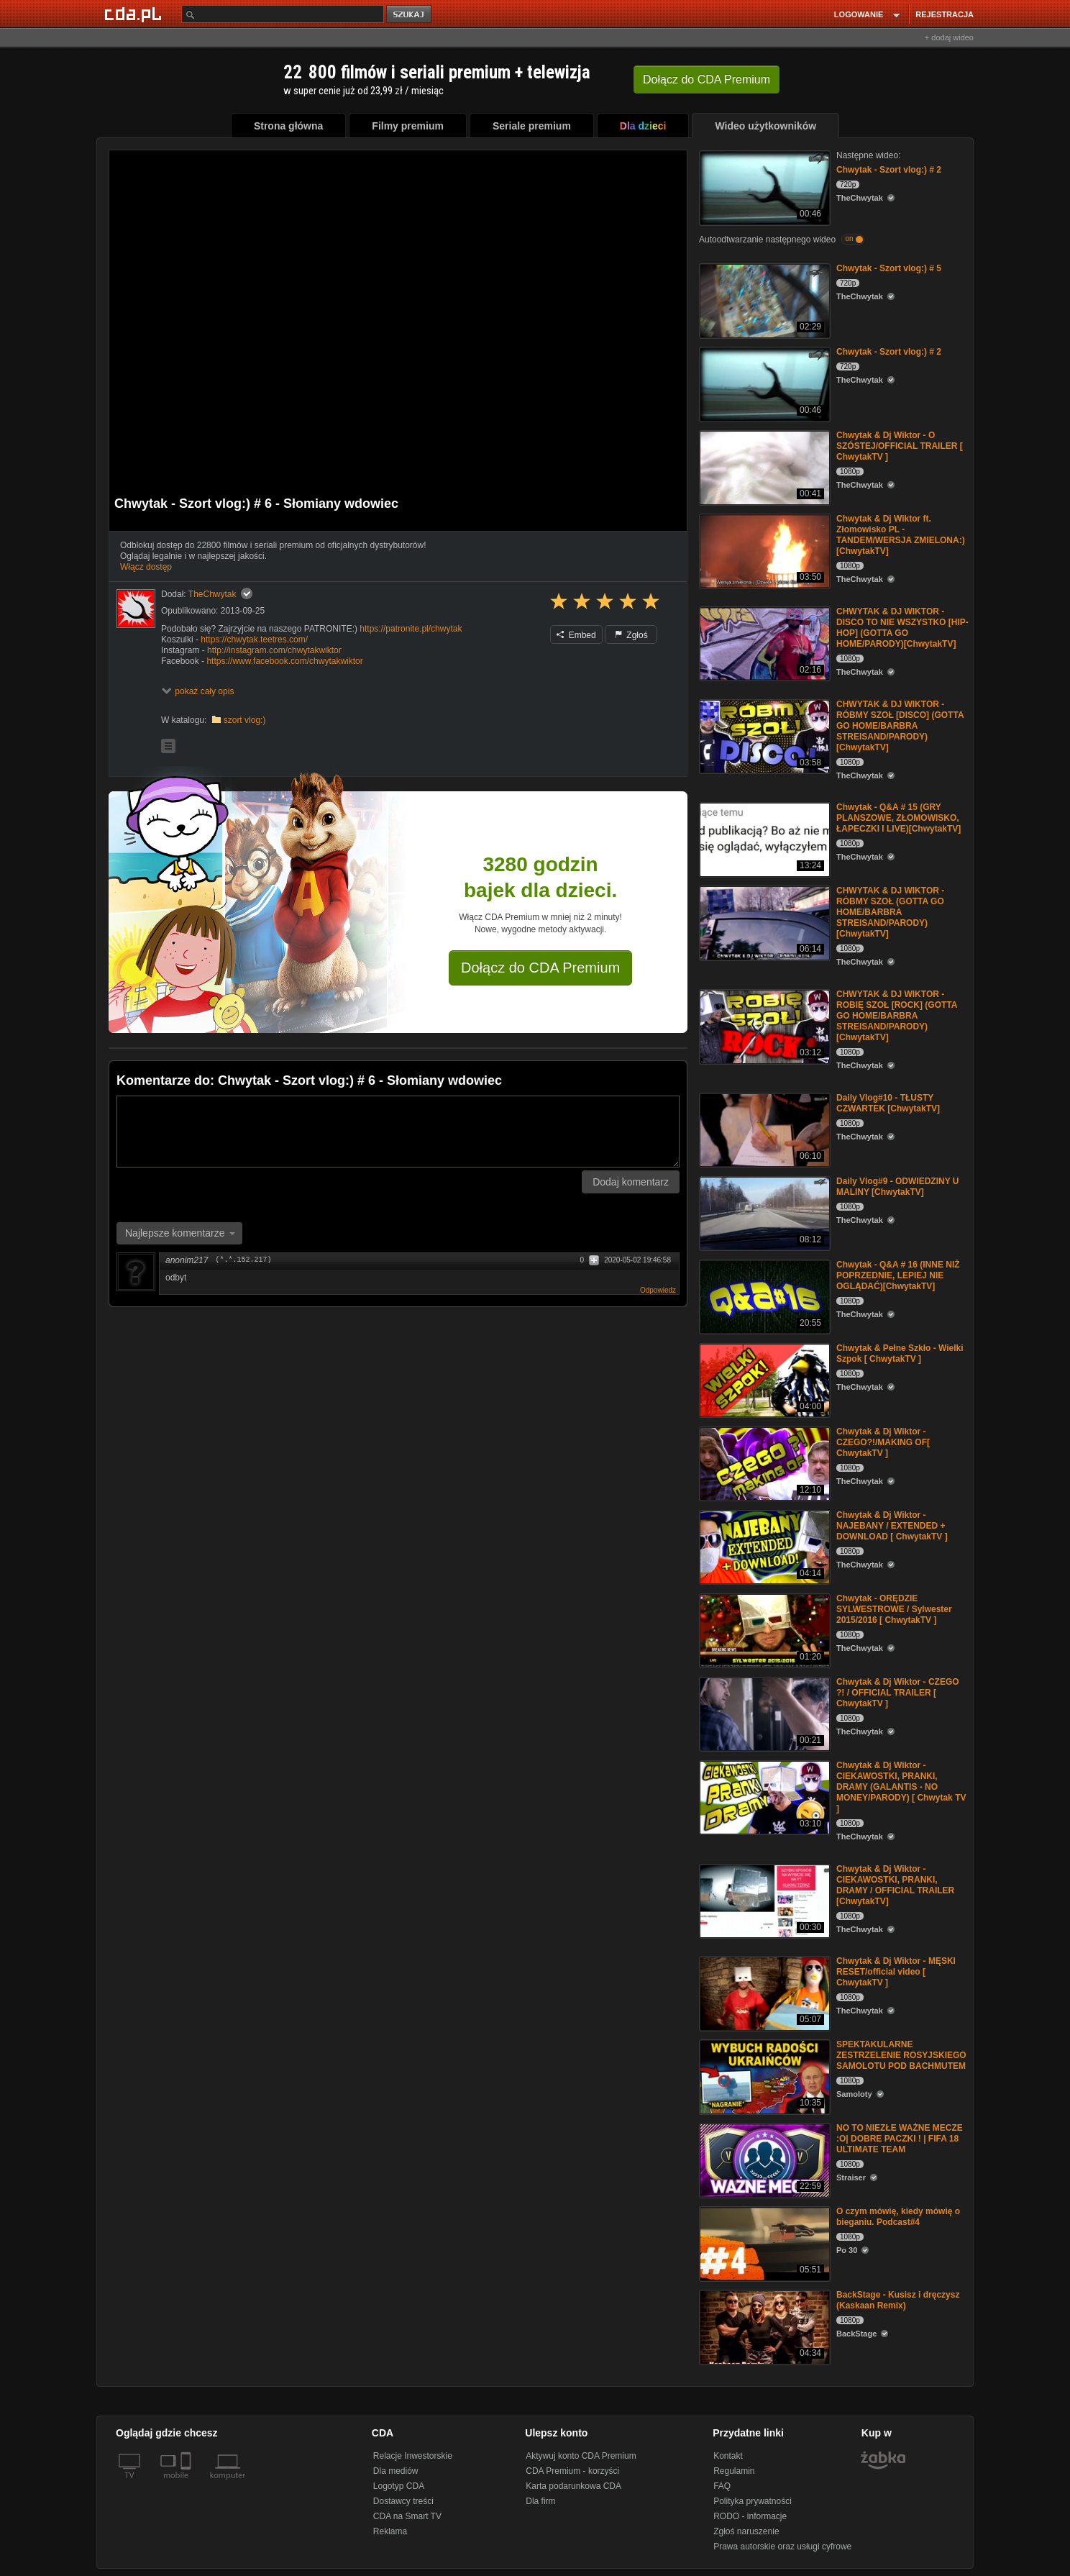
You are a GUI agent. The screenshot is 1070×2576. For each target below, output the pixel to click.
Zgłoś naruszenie (746, 2531)
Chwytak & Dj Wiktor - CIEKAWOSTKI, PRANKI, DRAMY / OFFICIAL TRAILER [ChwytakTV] (895, 1885)
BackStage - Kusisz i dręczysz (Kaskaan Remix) (897, 2300)
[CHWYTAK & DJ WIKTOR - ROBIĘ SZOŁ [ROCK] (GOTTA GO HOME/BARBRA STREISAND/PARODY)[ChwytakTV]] (763, 1025)
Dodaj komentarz (631, 1182)
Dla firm (540, 2501)
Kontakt (728, 2456)
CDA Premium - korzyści (572, 2471)
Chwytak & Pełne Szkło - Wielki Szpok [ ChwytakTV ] (900, 1353)
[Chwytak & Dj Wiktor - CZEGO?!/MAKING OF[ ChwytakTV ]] (763, 1462)
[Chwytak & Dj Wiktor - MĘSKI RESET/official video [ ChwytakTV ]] (763, 1992)
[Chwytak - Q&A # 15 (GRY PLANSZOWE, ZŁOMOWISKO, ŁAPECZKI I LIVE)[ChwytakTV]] (763, 838)
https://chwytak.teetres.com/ (254, 639)
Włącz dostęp (146, 567)
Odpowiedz (658, 1290)
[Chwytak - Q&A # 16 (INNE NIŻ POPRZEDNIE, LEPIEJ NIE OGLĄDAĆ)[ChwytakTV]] (763, 1296)
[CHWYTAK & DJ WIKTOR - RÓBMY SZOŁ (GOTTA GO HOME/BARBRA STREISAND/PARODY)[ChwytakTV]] (763, 922)
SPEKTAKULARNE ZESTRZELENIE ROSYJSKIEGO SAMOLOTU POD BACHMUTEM (901, 2055)
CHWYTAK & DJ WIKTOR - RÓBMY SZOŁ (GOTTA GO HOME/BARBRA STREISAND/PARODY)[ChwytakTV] (890, 912)
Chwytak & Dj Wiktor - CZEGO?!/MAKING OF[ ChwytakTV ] (883, 1442)
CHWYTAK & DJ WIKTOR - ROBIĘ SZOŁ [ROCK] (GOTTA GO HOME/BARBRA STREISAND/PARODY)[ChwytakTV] (896, 1015)
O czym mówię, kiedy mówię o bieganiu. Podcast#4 (898, 2216)
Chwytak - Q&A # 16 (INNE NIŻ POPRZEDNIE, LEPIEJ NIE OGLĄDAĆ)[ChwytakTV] (898, 1275)
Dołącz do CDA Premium (540, 967)
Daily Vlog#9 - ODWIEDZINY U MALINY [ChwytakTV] (897, 1186)
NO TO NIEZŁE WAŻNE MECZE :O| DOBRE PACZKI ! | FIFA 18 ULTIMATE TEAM (899, 2138)
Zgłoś (631, 635)
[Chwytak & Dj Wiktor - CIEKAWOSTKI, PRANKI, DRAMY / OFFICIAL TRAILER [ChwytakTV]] (763, 1900)
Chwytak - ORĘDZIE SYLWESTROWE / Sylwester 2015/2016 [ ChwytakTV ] (894, 1609)
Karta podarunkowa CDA (573, 2486)
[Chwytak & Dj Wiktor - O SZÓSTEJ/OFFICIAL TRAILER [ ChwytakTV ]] (763, 466)
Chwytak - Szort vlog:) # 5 (888, 268)
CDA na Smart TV (407, 2516)
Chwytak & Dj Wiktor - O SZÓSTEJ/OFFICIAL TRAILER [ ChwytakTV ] (899, 446)
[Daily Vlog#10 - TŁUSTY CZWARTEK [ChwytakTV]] (763, 1129)
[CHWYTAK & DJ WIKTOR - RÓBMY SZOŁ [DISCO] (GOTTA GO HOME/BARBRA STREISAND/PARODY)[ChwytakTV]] (763, 735)
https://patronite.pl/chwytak (411, 629)
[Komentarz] (398, 1132)
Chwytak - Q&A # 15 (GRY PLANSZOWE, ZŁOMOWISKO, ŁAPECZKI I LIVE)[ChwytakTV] (898, 818)
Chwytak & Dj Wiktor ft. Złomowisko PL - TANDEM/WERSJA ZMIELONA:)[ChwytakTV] (900, 535)
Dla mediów (396, 2471)
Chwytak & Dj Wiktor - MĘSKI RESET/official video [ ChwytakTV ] (896, 1972)
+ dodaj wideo (949, 37)
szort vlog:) (245, 720)
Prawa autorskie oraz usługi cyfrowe (782, 2546)
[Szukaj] (282, 14)
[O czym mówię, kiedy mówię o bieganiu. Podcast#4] (763, 2242)
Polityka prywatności (752, 2501)
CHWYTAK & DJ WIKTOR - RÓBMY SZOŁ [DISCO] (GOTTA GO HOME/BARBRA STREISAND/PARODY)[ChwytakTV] (900, 725)
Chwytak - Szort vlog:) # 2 (888, 170)
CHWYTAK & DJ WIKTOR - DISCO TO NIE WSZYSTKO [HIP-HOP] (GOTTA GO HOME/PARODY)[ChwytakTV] (902, 627)
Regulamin (733, 2471)
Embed (576, 635)
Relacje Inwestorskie (412, 2456)
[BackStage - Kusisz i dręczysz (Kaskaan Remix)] (763, 2326)
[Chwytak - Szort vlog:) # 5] (763, 299)
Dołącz (706, 79)
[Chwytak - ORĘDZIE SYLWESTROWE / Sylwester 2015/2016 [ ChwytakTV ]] (763, 1629)
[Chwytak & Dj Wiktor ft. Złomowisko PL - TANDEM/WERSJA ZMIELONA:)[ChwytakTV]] (763, 550)
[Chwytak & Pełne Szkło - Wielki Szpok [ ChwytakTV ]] (763, 1379)
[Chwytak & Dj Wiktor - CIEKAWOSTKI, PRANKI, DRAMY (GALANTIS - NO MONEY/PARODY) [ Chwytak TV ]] (763, 1796)
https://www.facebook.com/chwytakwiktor (284, 661)
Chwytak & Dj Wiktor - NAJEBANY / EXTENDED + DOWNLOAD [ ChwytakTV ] (892, 1526)
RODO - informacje (750, 2516)
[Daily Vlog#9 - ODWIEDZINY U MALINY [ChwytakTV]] (763, 1212)
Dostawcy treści (403, 2501)
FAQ (722, 2486)
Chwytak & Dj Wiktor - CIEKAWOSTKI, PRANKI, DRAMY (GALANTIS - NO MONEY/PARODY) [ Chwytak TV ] (901, 1786)
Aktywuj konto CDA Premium (581, 2456)
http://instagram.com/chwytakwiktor (274, 650)
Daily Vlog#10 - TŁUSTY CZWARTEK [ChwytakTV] (888, 1103)
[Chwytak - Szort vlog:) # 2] (763, 186)
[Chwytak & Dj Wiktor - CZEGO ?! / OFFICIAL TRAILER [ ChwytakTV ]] (763, 1713)
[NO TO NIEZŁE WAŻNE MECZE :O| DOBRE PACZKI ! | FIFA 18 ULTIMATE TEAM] (763, 2159)
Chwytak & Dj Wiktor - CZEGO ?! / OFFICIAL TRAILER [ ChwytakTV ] (897, 1692)
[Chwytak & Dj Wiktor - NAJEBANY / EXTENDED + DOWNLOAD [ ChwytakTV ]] (763, 1546)
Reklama (390, 2531)
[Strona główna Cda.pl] (135, 13)
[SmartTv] (187, 2484)
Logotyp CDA (398, 2486)
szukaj (410, 14)
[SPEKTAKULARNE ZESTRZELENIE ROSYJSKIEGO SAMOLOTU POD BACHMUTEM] (763, 2075)
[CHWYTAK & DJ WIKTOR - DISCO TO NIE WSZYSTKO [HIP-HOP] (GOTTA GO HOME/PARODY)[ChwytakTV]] (763, 642)
